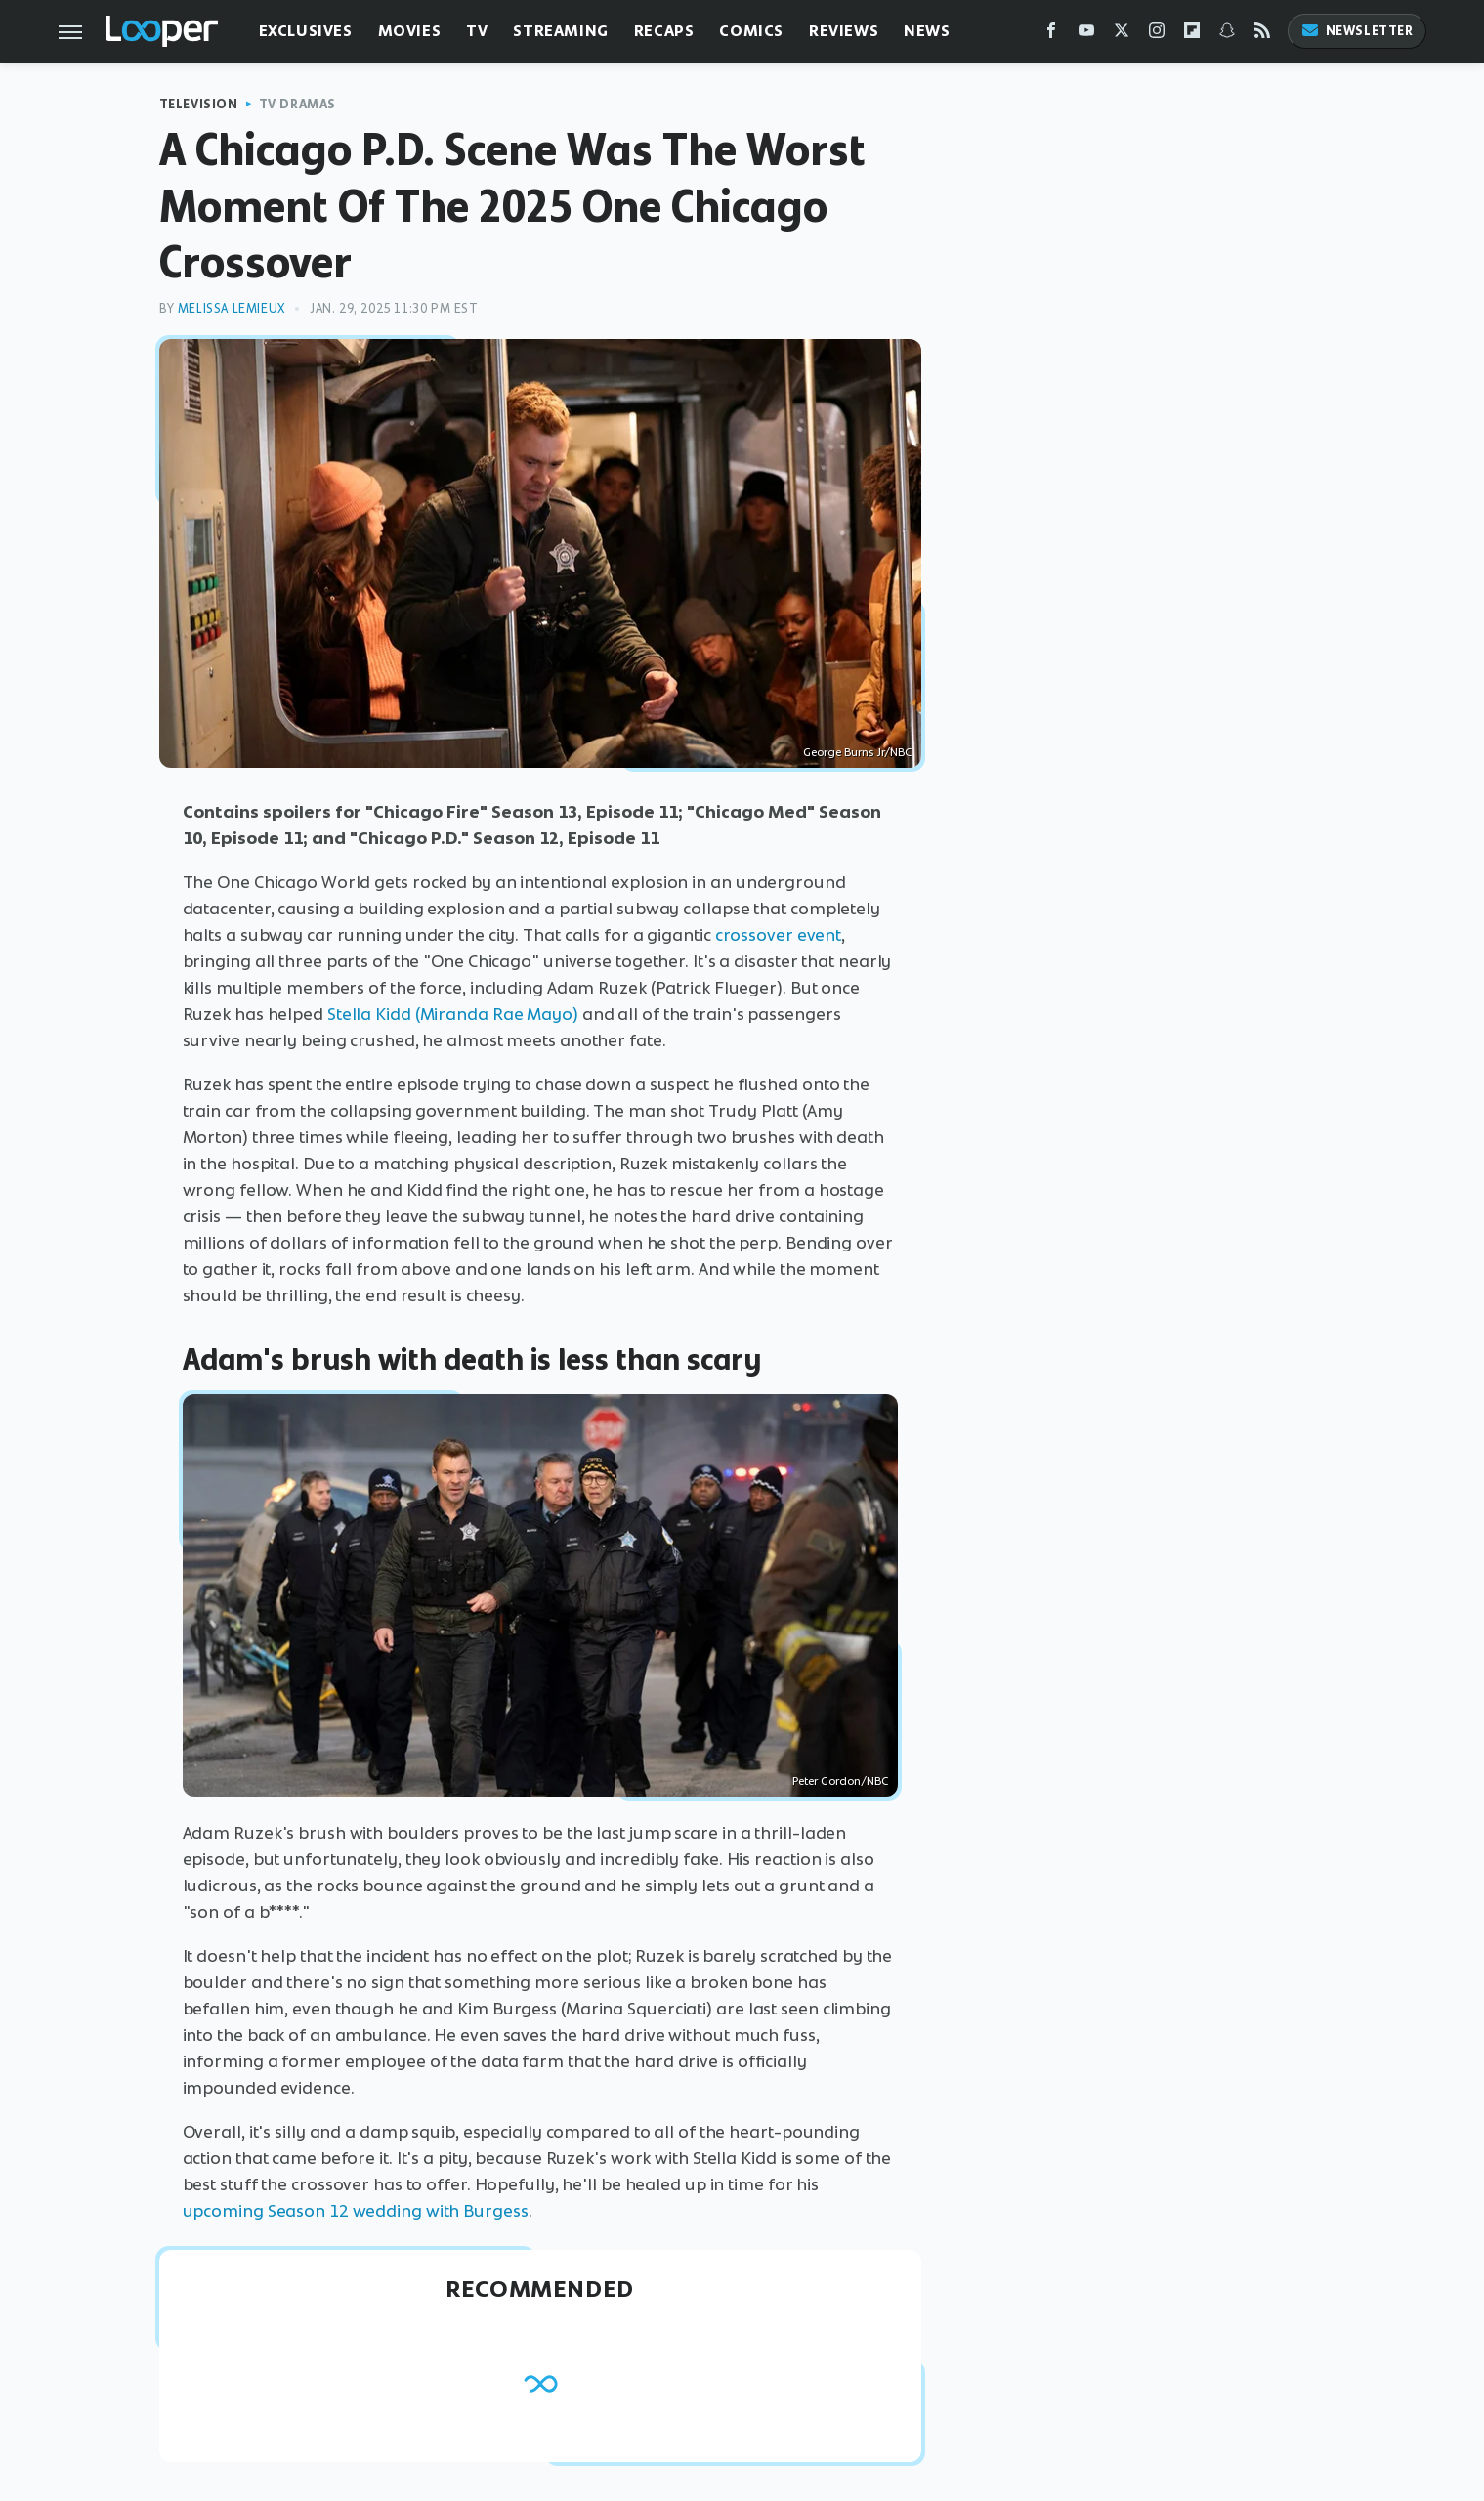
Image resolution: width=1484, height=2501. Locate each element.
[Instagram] (1156, 34)
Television (198, 104)
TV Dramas (297, 104)
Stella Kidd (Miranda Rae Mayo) (452, 1014)
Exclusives (306, 31)
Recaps (664, 31)
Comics (751, 31)
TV (477, 31)
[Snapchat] (1227, 34)
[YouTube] (1086, 34)
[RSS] (1262, 34)
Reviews (843, 31)
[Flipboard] (1192, 34)
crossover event (778, 935)
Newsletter (1357, 30)
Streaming (560, 31)
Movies (410, 31)
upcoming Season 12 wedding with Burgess (356, 2211)
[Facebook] (1051, 34)
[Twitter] (1121, 34)
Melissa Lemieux (231, 308)
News (927, 31)
